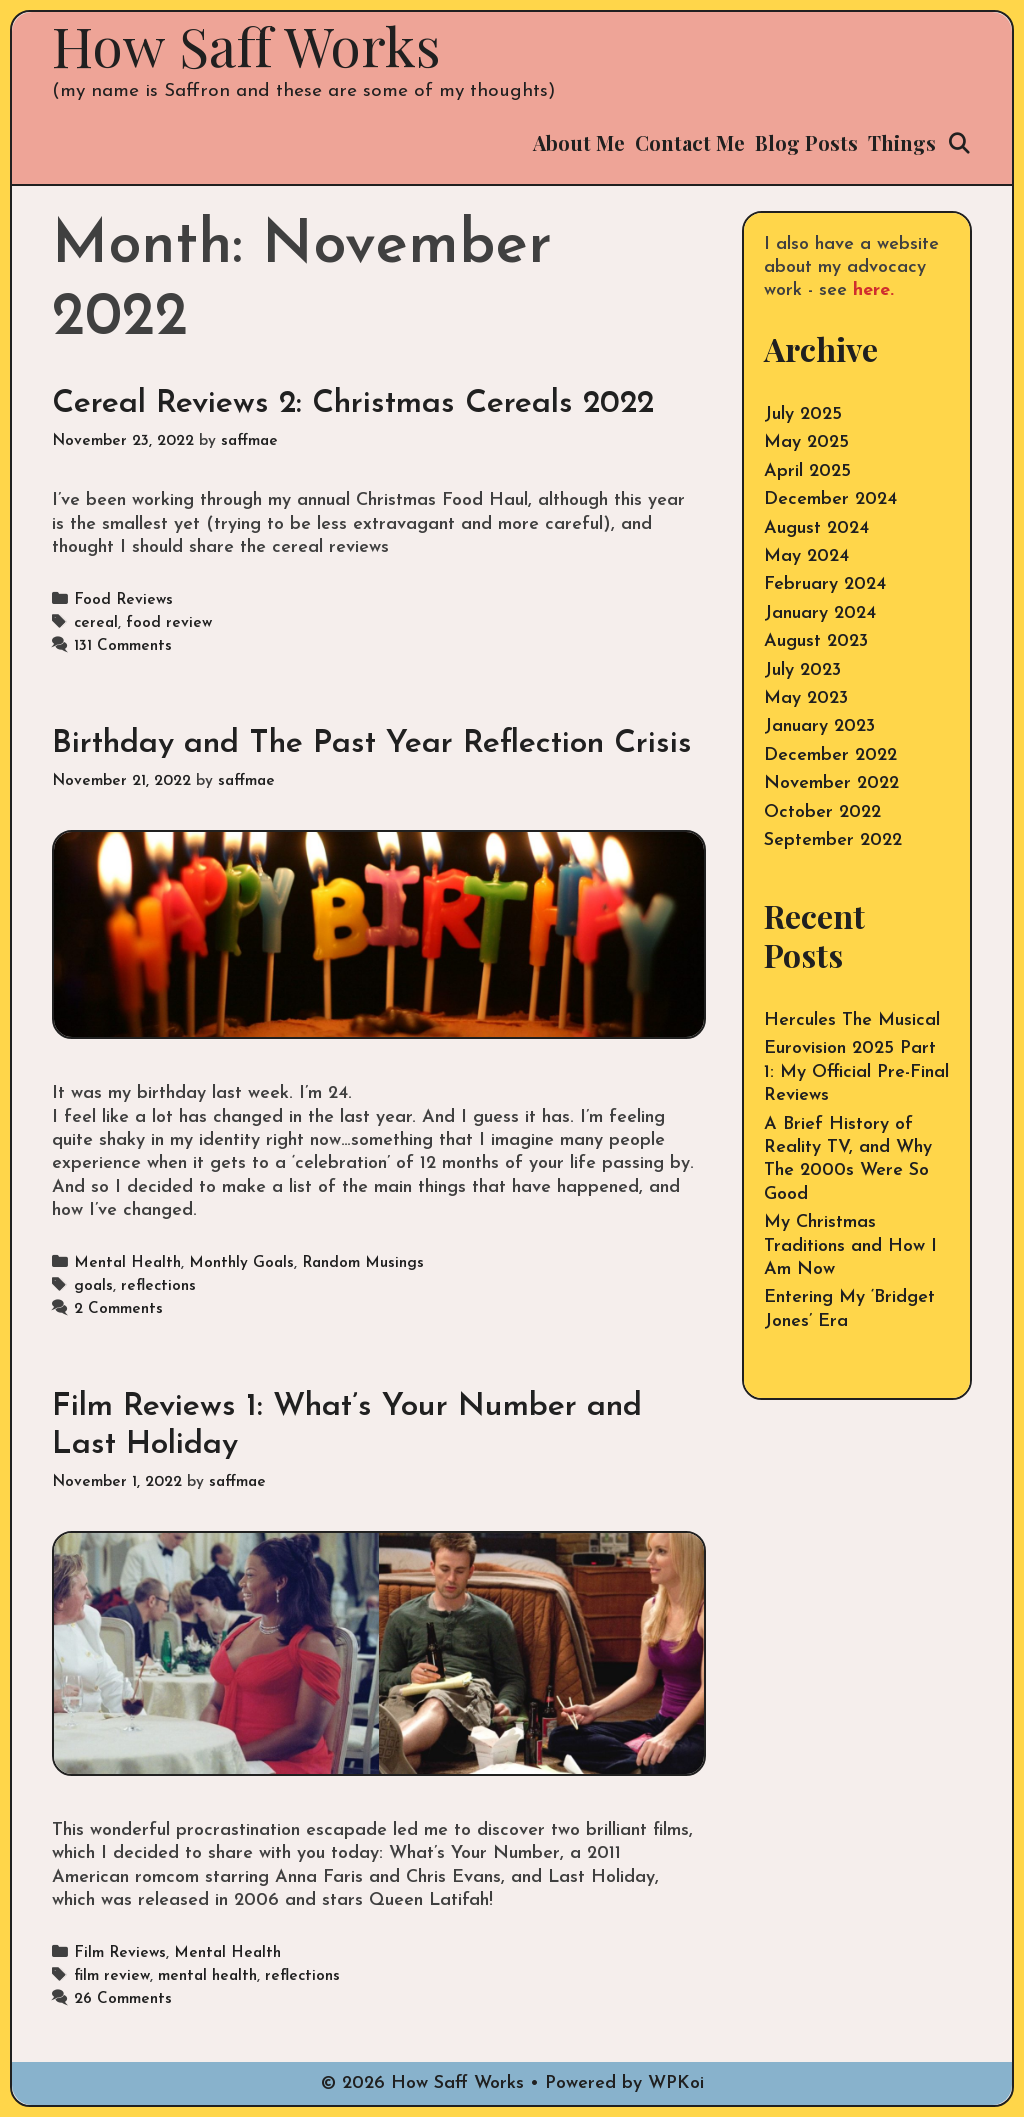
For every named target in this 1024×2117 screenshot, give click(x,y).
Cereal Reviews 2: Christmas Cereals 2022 (353, 404)
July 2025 (803, 414)
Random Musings (363, 1263)
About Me (579, 142)
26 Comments (123, 1999)
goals (93, 1286)
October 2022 (822, 812)
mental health (207, 1976)
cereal (96, 623)
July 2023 (802, 670)
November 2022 (831, 783)
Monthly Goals (241, 1263)
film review (112, 1976)
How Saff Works (246, 45)
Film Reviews (120, 1953)
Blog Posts (806, 142)
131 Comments (123, 646)
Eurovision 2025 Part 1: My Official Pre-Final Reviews (856, 1072)
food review (169, 623)
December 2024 (830, 499)
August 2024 (816, 528)
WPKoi (676, 2083)
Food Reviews (123, 600)
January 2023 (819, 726)
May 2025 (806, 442)
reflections (158, 1286)
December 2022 (830, 755)
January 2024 (820, 613)
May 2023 (806, 698)
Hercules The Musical (852, 1020)
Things (902, 142)
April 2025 (807, 471)
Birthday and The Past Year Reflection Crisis (372, 744)
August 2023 (816, 641)
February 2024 (825, 584)
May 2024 (806, 556)
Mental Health (127, 1263)
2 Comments (118, 1309)
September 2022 (833, 840)
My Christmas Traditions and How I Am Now (850, 1246)
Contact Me (690, 142)
